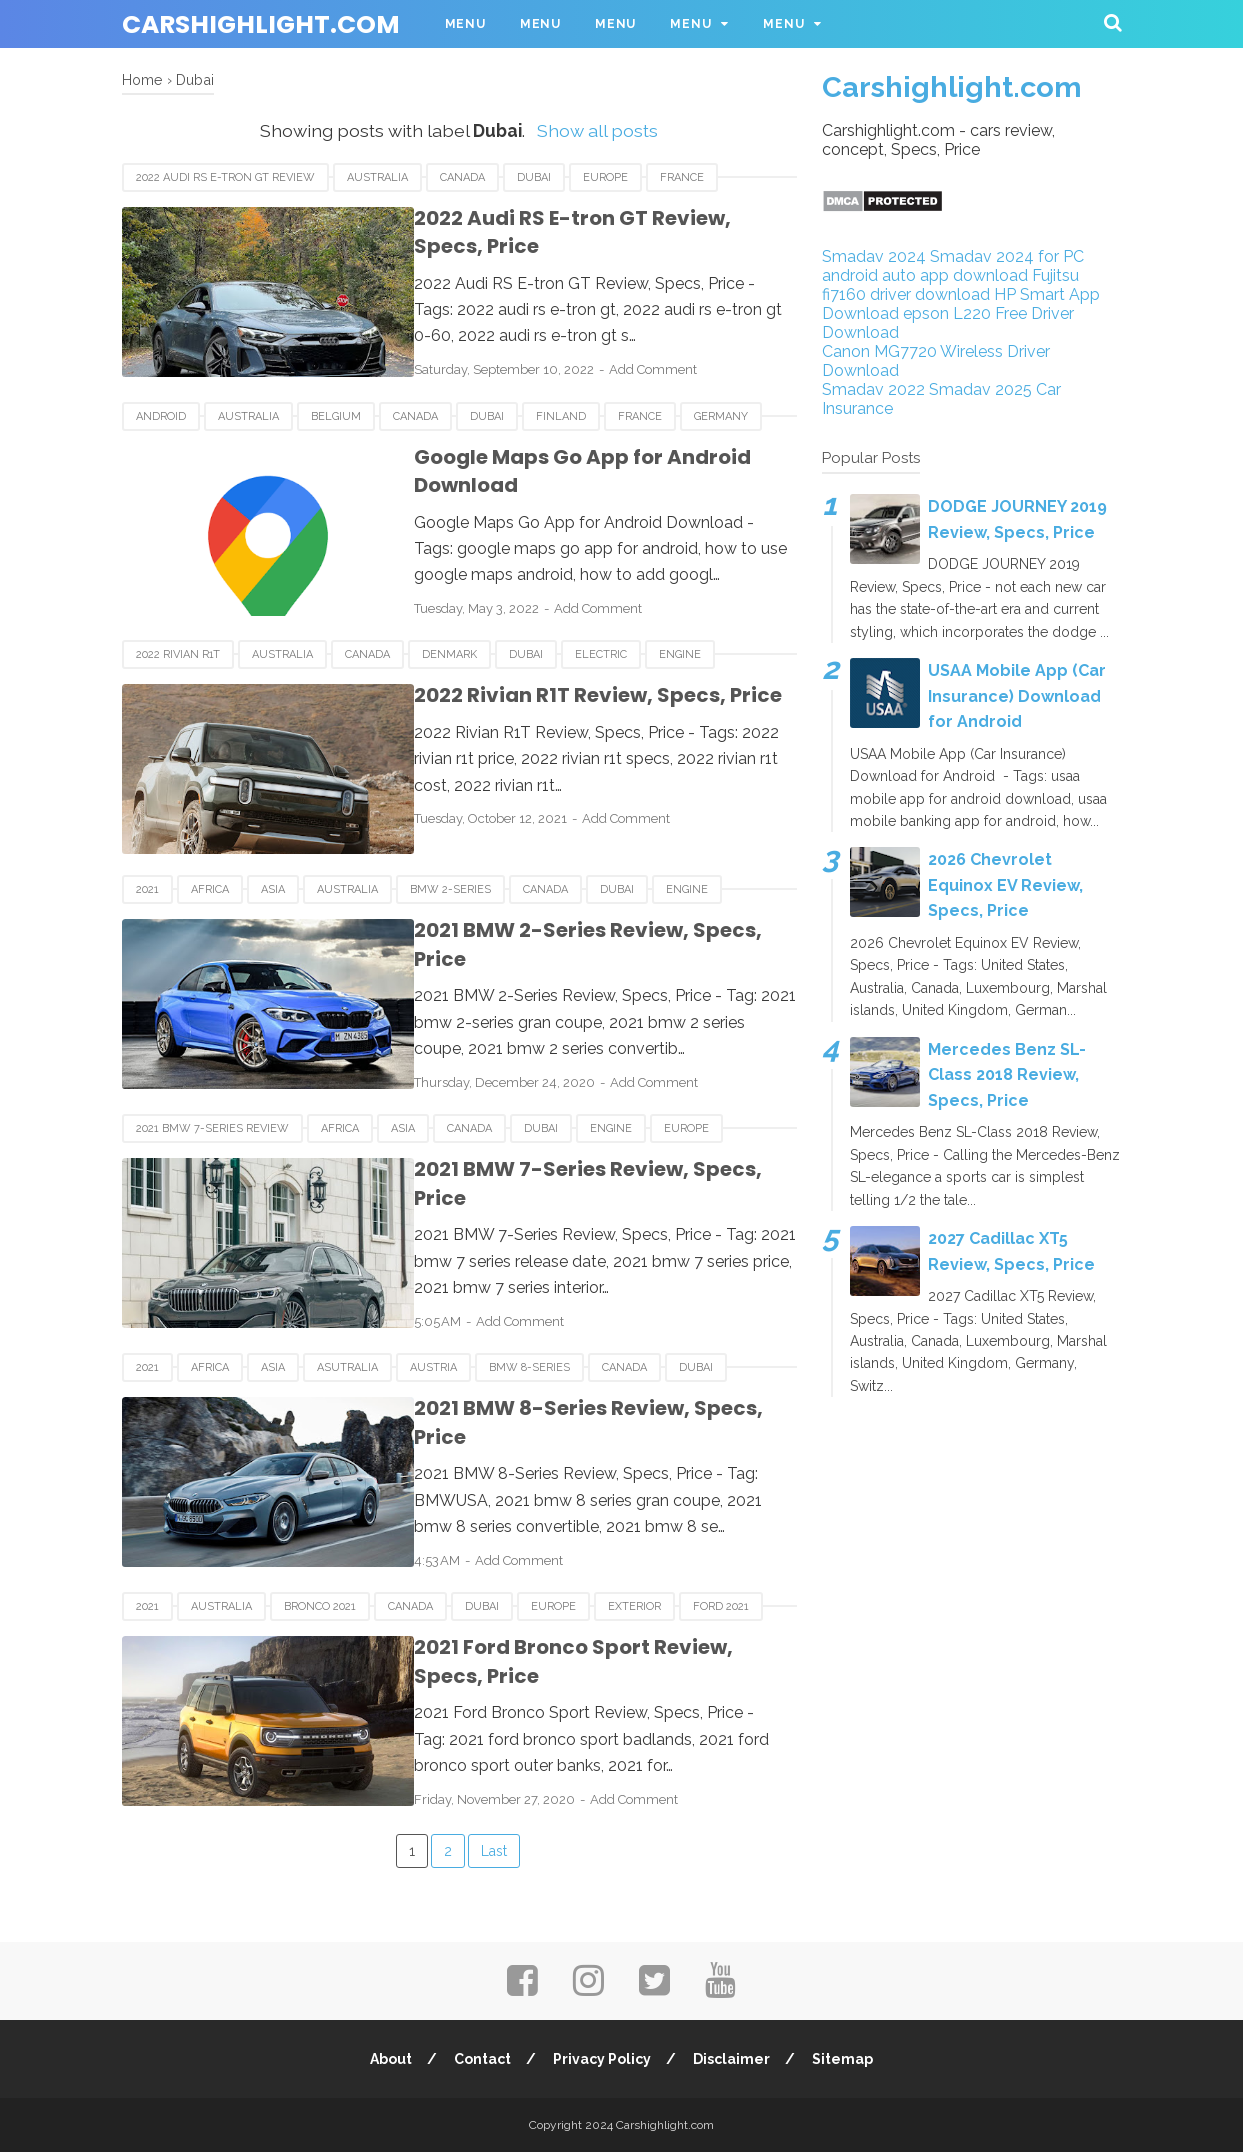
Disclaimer (732, 2059)
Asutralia (347, 1367)
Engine (680, 654)
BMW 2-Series (450, 889)
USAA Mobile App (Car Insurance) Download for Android (1017, 696)
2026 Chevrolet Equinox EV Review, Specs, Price (1005, 885)
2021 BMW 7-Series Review (212, 1128)
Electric (601, 654)
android (161, 416)
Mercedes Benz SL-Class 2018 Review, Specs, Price (1007, 1075)
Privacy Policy (602, 2059)
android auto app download (925, 275)
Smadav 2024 (874, 256)
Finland (561, 416)
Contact (481, 2059)
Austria (433, 1367)
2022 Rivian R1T (178, 654)
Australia (377, 177)
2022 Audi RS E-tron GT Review (225, 177)
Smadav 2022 (873, 389)
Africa (210, 889)
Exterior (634, 1606)
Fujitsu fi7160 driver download (950, 285)
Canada (462, 177)
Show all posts (597, 130)
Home (142, 79)
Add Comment (636, 369)
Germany (721, 416)
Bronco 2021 (320, 1606)
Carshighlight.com (261, 24)
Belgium (336, 416)
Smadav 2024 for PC (1007, 256)
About (389, 2059)
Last (494, 1851)
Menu (465, 24)
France (682, 177)
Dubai (534, 177)
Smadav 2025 (980, 389)
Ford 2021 (721, 1606)
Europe (605, 177)
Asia (273, 889)
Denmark (449, 654)
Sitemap (844, 2059)
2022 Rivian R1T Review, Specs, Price (581, 695)
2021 (147, 889)
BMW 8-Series (529, 1367)
